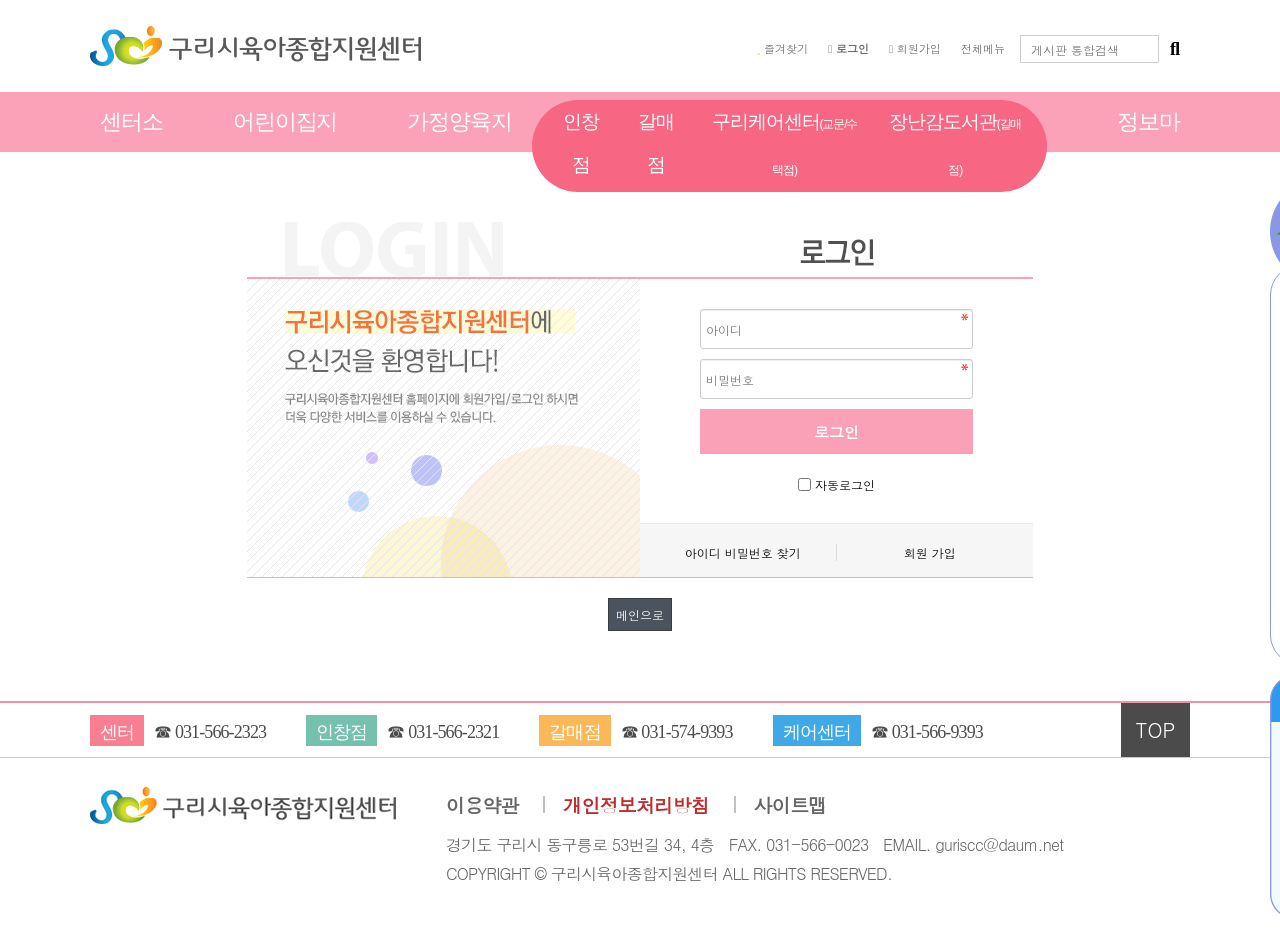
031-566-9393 (937, 732)
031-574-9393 (686, 732)
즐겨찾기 (783, 48)
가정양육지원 (459, 143)
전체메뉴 (983, 48)
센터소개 (131, 143)
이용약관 (482, 805)
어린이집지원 (285, 143)
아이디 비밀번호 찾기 (743, 552)
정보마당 (1148, 143)
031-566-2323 (220, 732)
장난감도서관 (955, 144)
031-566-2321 (453, 732)
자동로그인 (845, 484)
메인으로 (640, 614)
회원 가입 (930, 552)
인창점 (581, 143)
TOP (1156, 729)
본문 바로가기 (0, 0)
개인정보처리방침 (636, 805)
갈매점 (656, 143)
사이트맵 (790, 805)
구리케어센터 (784, 144)
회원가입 (915, 48)
